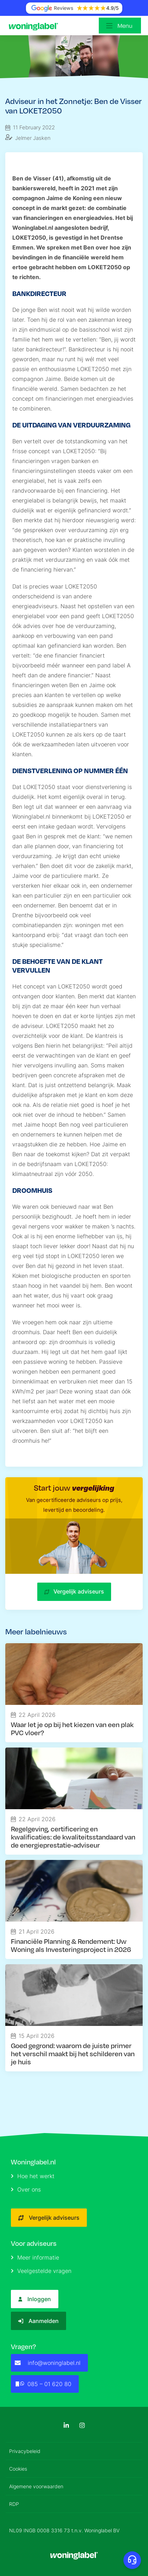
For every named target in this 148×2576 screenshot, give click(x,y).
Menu (125, 25)
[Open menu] (120, 25)
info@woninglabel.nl (48, 2362)
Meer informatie (35, 2257)
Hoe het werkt (32, 2176)
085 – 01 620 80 (43, 2383)
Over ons (26, 2189)
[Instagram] (82, 2425)
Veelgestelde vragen (41, 2270)
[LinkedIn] (66, 2425)
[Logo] (35, 26)
